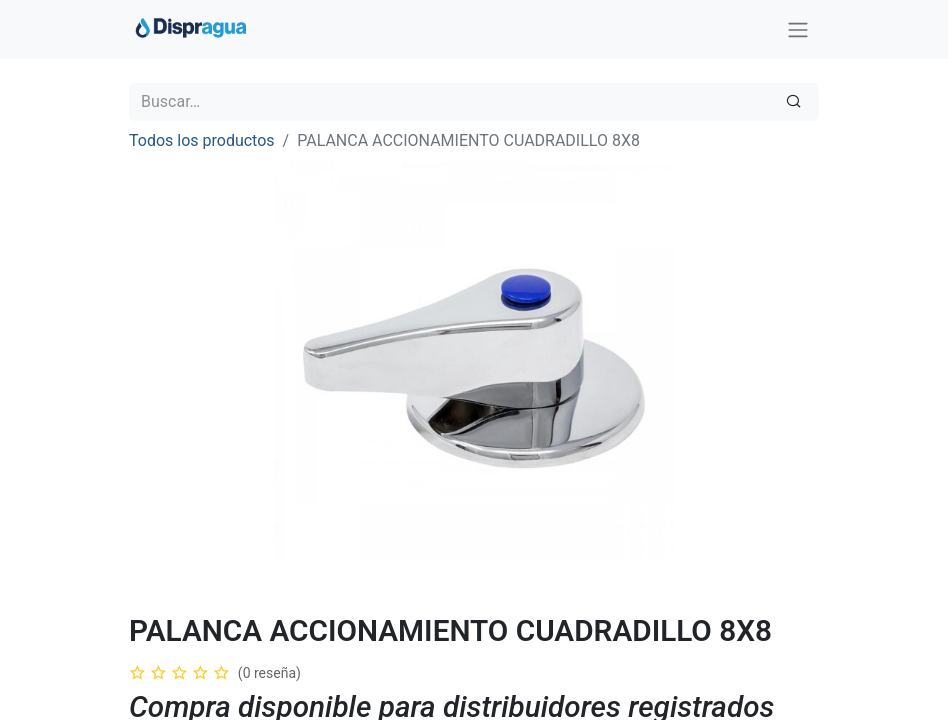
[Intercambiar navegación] (798, 29)
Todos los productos (202, 140)
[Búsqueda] (793, 102)
